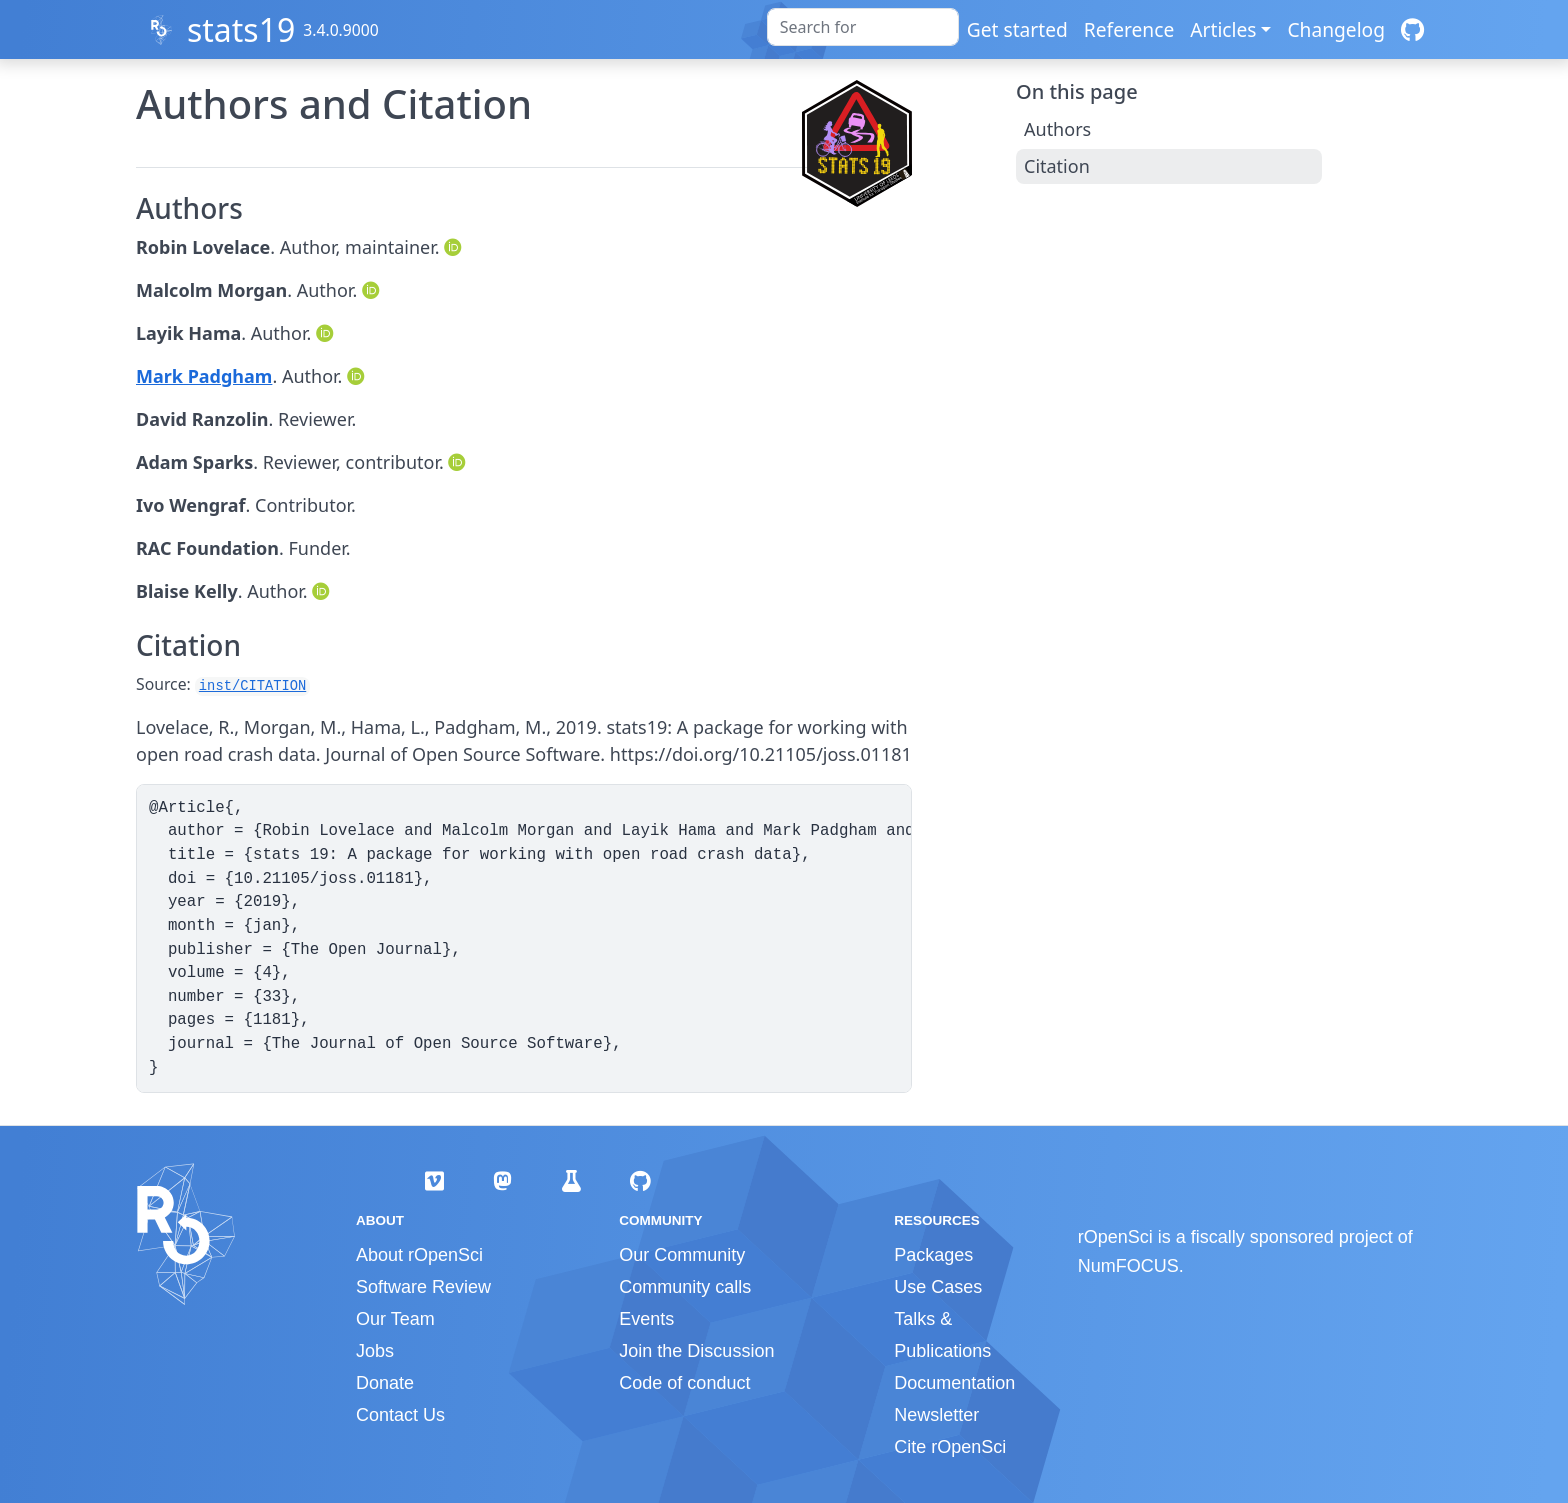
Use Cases (938, 1287)
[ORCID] (455, 247)
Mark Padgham (204, 376)
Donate (385, 1383)
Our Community (682, 1255)
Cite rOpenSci (950, 1447)
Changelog (1336, 29)
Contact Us (400, 1415)
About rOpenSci (419, 1255)
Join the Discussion (696, 1351)
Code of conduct (684, 1383)
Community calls (685, 1287)
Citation (1057, 166)
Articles (1223, 29)
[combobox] (863, 27)
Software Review (423, 1287)
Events (646, 1319)
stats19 (241, 29)
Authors (1057, 129)
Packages (933, 1255)
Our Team (395, 1319)
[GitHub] (1412, 29)
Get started (1017, 29)
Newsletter (936, 1415)
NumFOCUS (1128, 1266)
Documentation (954, 1383)
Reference (1129, 29)
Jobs (375, 1351)
